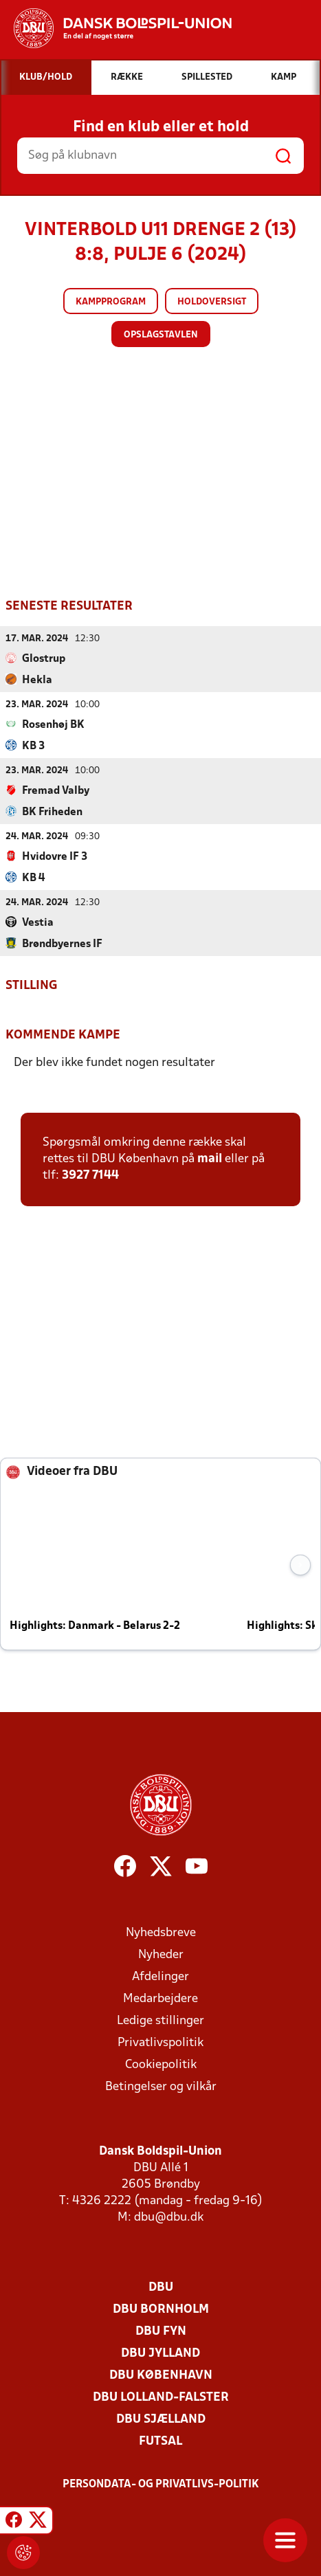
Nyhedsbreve (161, 1933)
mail (209, 1159)
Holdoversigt (211, 302)
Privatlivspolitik (160, 2043)
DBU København (160, 2375)
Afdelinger (160, 1977)
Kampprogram (111, 302)
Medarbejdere (160, 1999)
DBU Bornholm (161, 2310)
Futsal (160, 2441)
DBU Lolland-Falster (161, 2397)
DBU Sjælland (161, 2419)
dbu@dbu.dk (168, 2217)
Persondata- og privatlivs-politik (161, 2484)
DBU (160, 2288)
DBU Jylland (160, 2354)
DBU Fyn (160, 2332)
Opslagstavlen (161, 335)
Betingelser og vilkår (161, 2087)
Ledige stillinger (160, 2021)
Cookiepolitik (161, 2065)
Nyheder (161, 1955)
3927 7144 (90, 1175)
